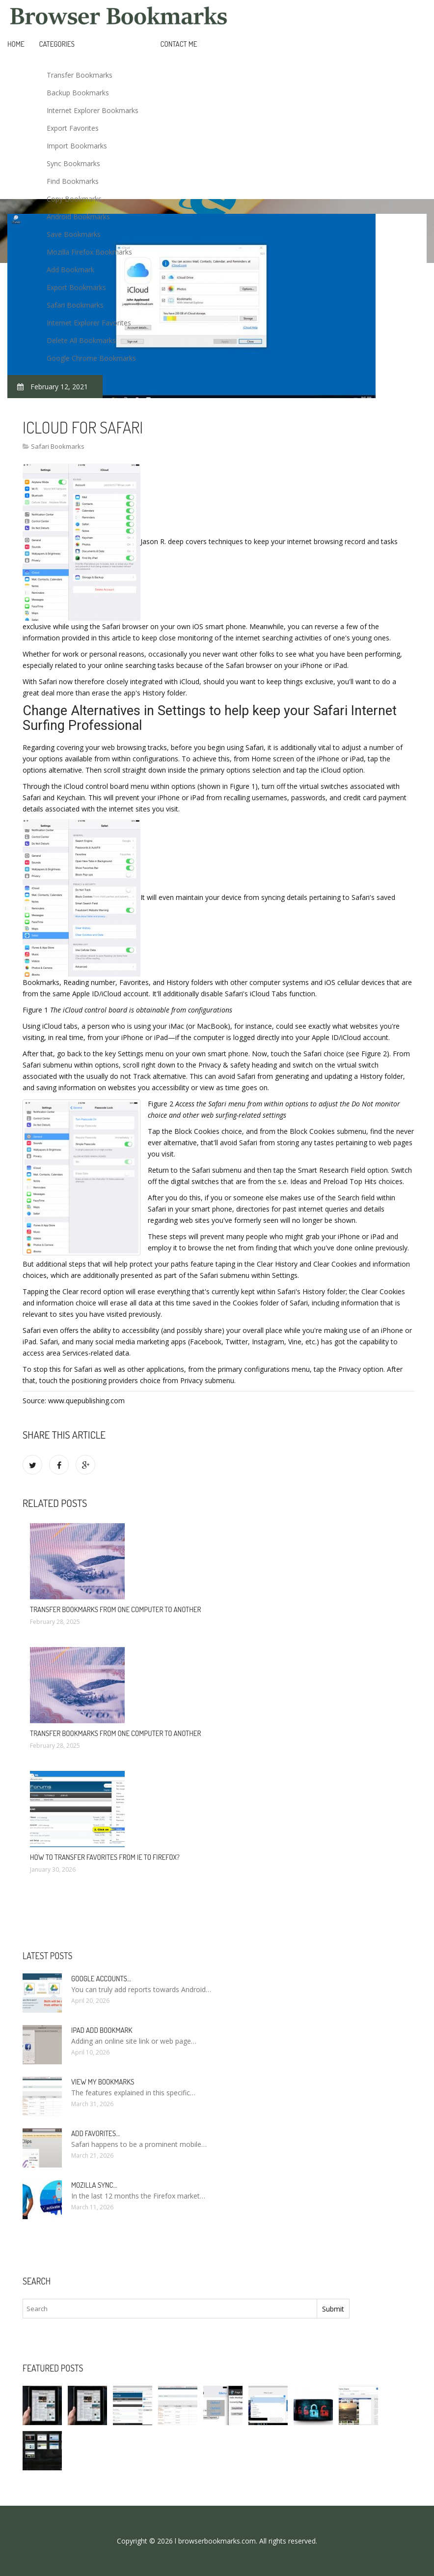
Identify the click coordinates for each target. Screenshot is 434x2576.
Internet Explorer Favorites (89, 322)
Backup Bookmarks (78, 92)
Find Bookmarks (73, 181)
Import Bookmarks (77, 145)
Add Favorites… (95, 2133)
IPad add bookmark (101, 2030)
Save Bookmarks (74, 234)
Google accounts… (101, 1978)
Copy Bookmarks (74, 198)
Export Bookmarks (76, 287)
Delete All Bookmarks (81, 340)
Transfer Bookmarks (79, 75)
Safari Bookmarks (75, 305)
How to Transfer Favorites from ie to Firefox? (105, 1857)
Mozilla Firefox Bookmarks (89, 252)
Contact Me (179, 44)
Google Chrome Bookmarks (91, 358)
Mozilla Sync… (94, 2185)
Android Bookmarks (78, 216)
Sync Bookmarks (73, 163)
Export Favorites (73, 128)
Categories (57, 44)
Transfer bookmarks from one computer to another (115, 1609)
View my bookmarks (102, 2081)
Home (16, 44)
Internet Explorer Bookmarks (92, 110)
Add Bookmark (70, 269)
